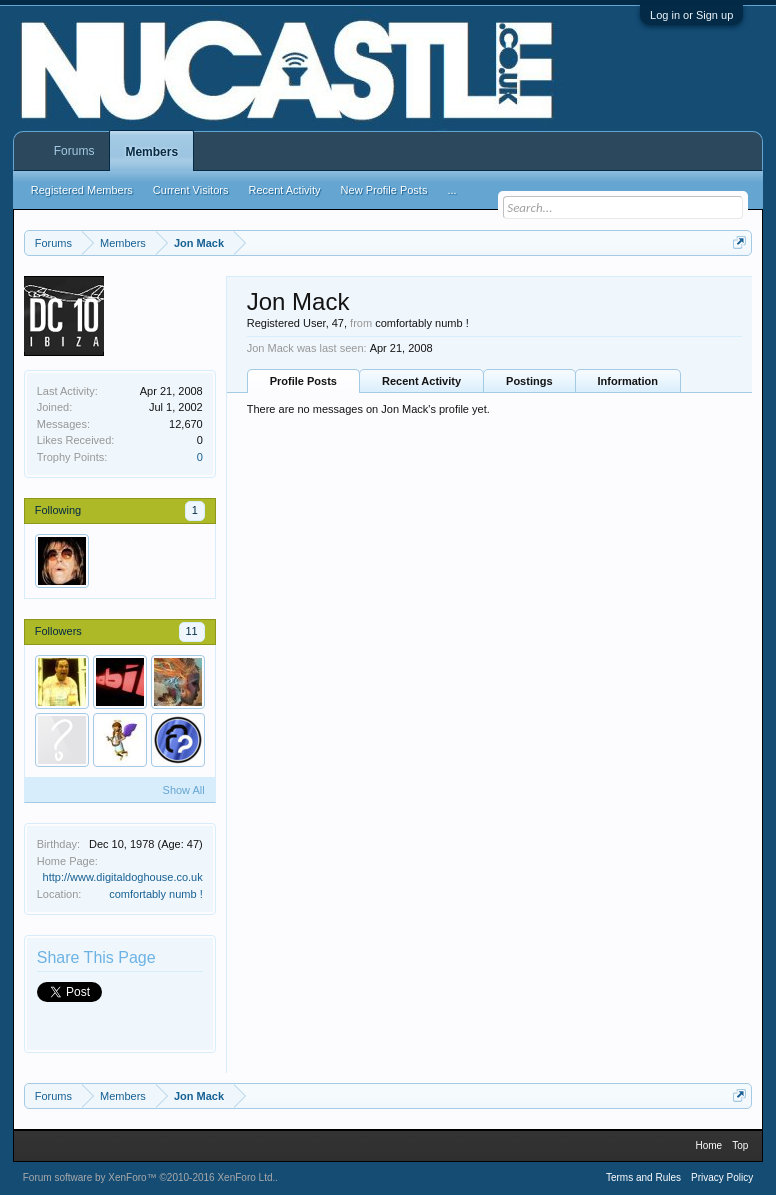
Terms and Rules (643, 1177)
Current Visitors (191, 190)
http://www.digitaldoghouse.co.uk (123, 877)
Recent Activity (421, 381)
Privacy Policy (722, 1177)
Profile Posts (303, 381)
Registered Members (82, 190)
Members (151, 152)
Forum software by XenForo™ (149, 1177)
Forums (74, 151)
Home (708, 1145)
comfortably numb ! (156, 894)
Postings (529, 381)
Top (740, 1145)
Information (628, 381)
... (451, 190)
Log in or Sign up (691, 15)
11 (192, 631)
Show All (184, 790)
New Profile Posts (384, 190)
